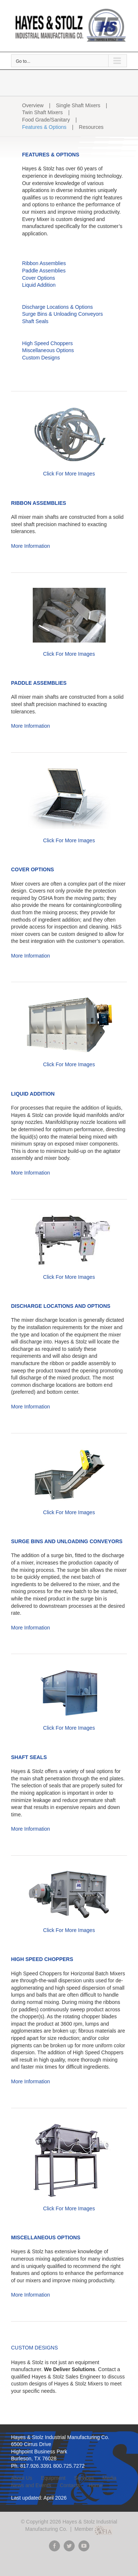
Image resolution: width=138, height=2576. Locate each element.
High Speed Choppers (47, 343)
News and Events (31, 2485)
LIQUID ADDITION (32, 1094)
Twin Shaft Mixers (42, 112)
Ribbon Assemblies (44, 263)
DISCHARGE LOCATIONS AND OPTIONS (60, 1306)
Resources (91, 127)
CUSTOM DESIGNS (34, 2348)
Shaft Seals (35, 321)
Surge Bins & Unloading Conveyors (62, 314)
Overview (32, 105)
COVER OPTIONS (32, 869)
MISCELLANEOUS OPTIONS (45, 2237)
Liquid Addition (39, 285)
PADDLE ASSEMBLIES (39, 683)
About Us (21, 2478)
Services (84, 2478)
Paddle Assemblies (44, 271)
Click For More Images (69, 474)
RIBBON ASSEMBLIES (38, 503)
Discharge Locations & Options (57, 307)
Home (95, 2485)
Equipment (53, 2478)
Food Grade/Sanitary (46, 120)
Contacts (70, 2485)
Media (109, 2478)
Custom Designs (41, 358)
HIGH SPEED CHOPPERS (42, 1959)
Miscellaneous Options (48, 350)
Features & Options (44, 127)
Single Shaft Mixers (78, 105)
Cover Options (38, 278)
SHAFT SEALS (29, 1757)
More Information (30, 546)
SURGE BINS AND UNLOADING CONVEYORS (67, 1541)
